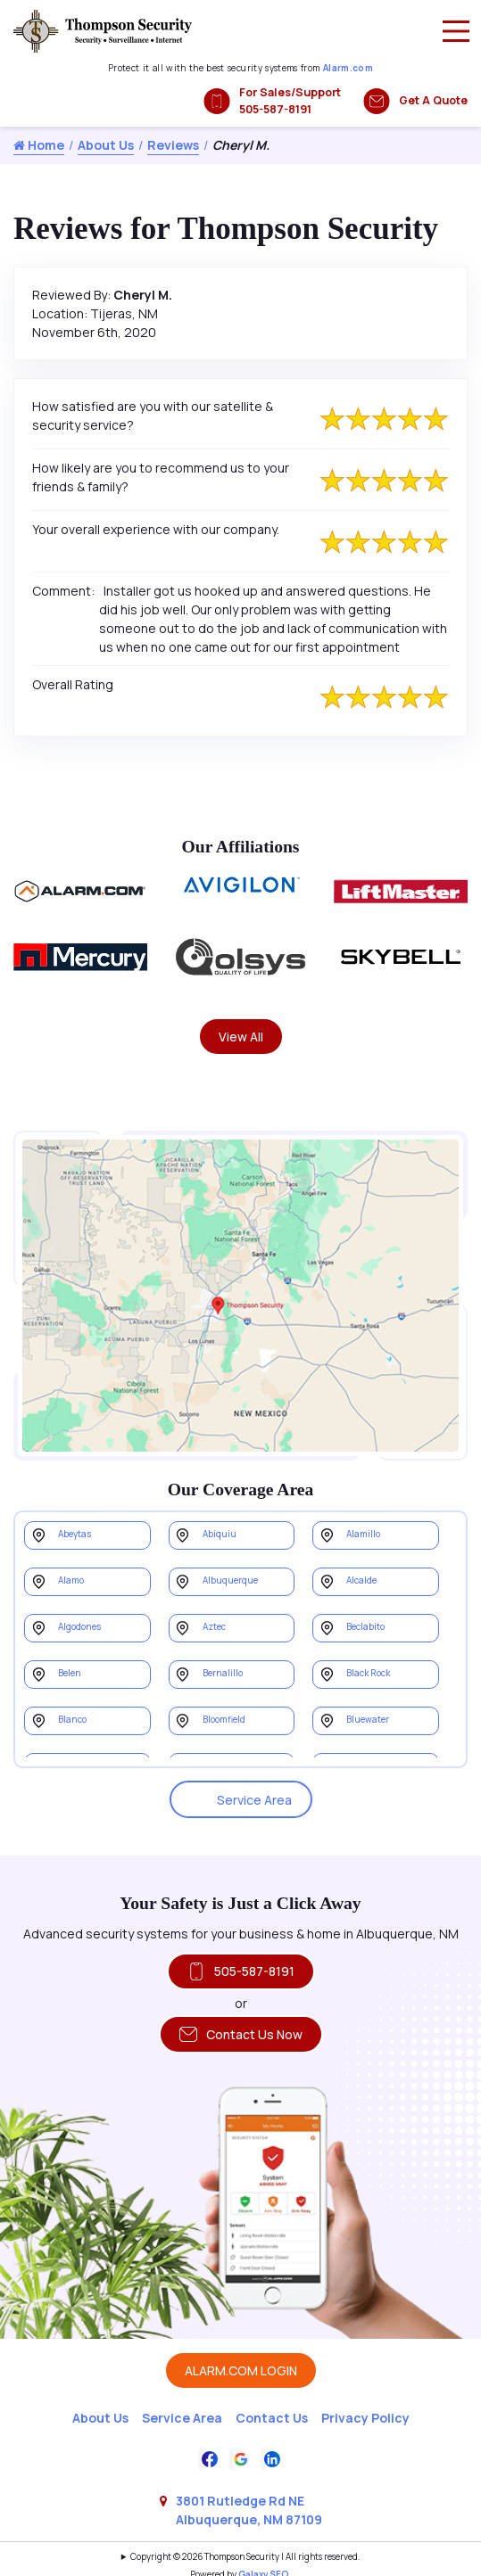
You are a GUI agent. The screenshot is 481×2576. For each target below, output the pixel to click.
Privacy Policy (365, 2417)
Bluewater (367, 1719)
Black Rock (368, 1673)
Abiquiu (219, 1534)
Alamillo (363, 1534)
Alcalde (361, 1580)
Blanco (72, 1719)
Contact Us (272, 2417)
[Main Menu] (456, 31)
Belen (69, 1673)
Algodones (79, 1627)
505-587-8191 (240, 1971)
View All (241, 1036)
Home (38, 144)
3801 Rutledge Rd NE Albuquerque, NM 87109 (249, 2510)
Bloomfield (224, 1719)
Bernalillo (223, 1673)
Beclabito (365, 1627)
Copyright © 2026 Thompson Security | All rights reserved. (245, 2557)
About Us (106, 144)
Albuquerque (230, 1580)
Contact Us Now (241, 2034)
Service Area (241, 1799)
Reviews (173, 144)
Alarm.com (348, 68)
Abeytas (74, 1534)
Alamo (71, 1580)
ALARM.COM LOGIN (241, 2370)
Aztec (214, 1627)
